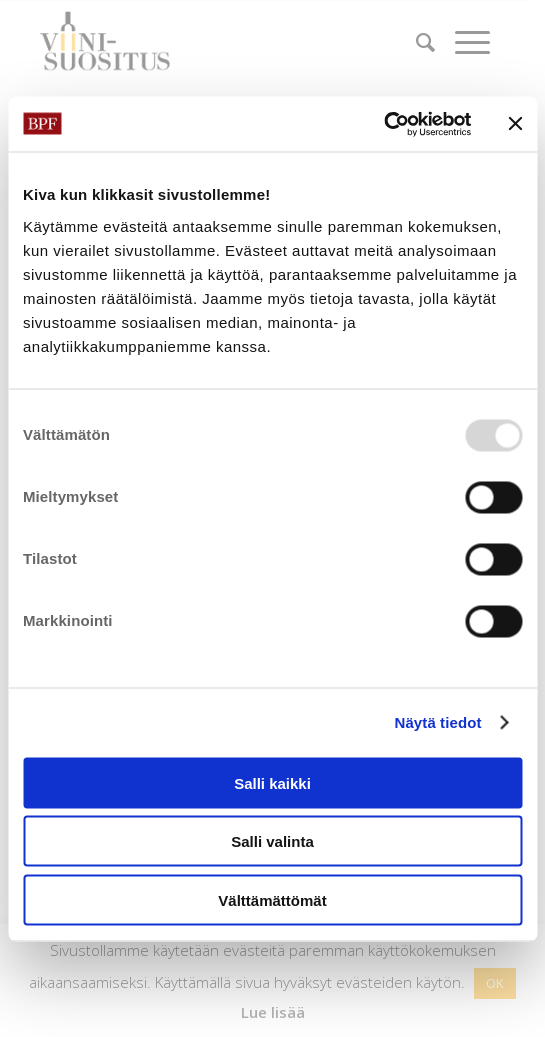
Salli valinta (272, 841)
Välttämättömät (272, 899)
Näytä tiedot (438, 722)
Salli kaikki (272, 782)
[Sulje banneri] (515, 124)
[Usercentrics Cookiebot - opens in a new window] (383, 124)
